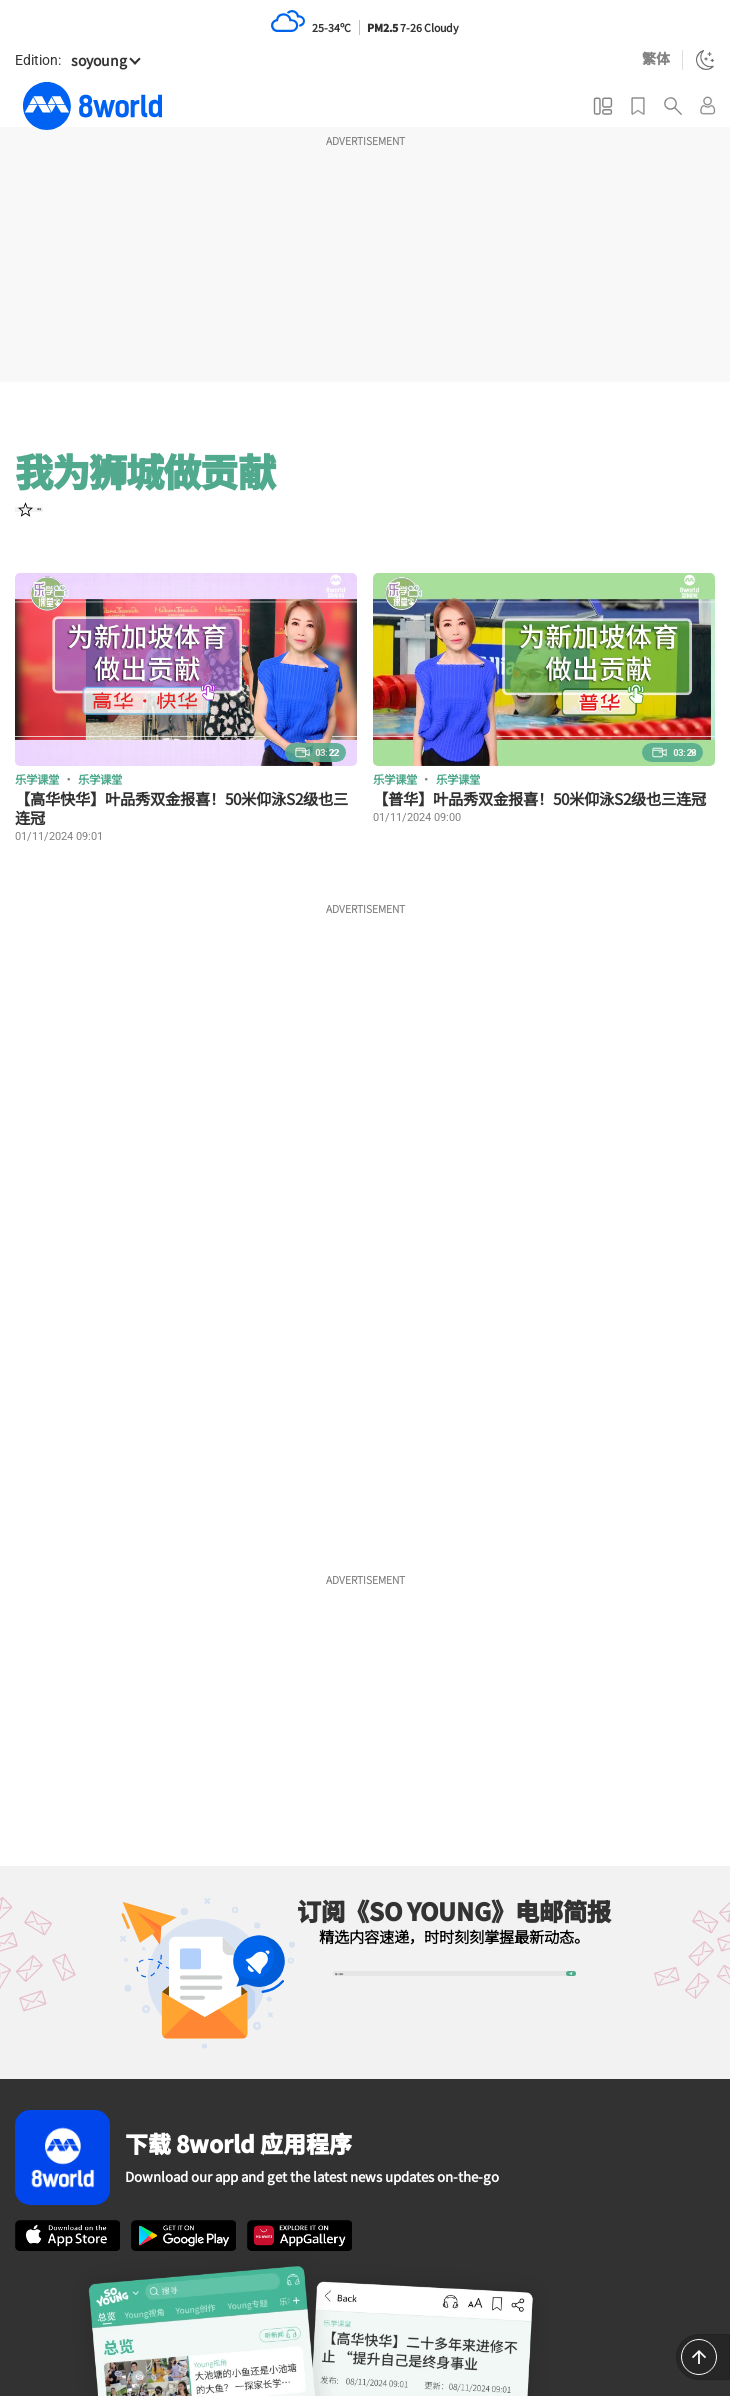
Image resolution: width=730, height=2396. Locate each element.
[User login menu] (708, 105)
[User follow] (52, 522)
